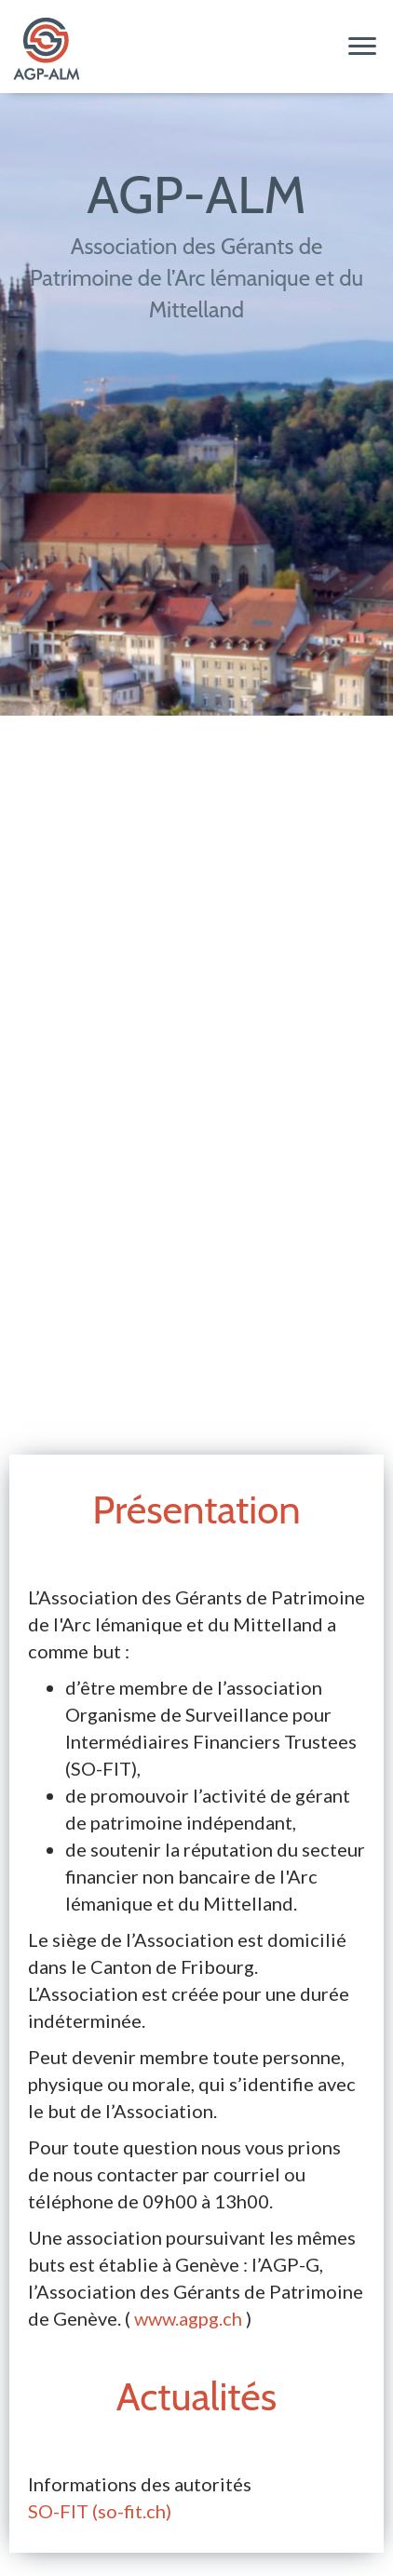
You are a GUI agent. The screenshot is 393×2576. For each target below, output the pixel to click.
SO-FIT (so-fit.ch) (99, 2511)
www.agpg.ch (188, 2318)
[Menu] (362, 46)
